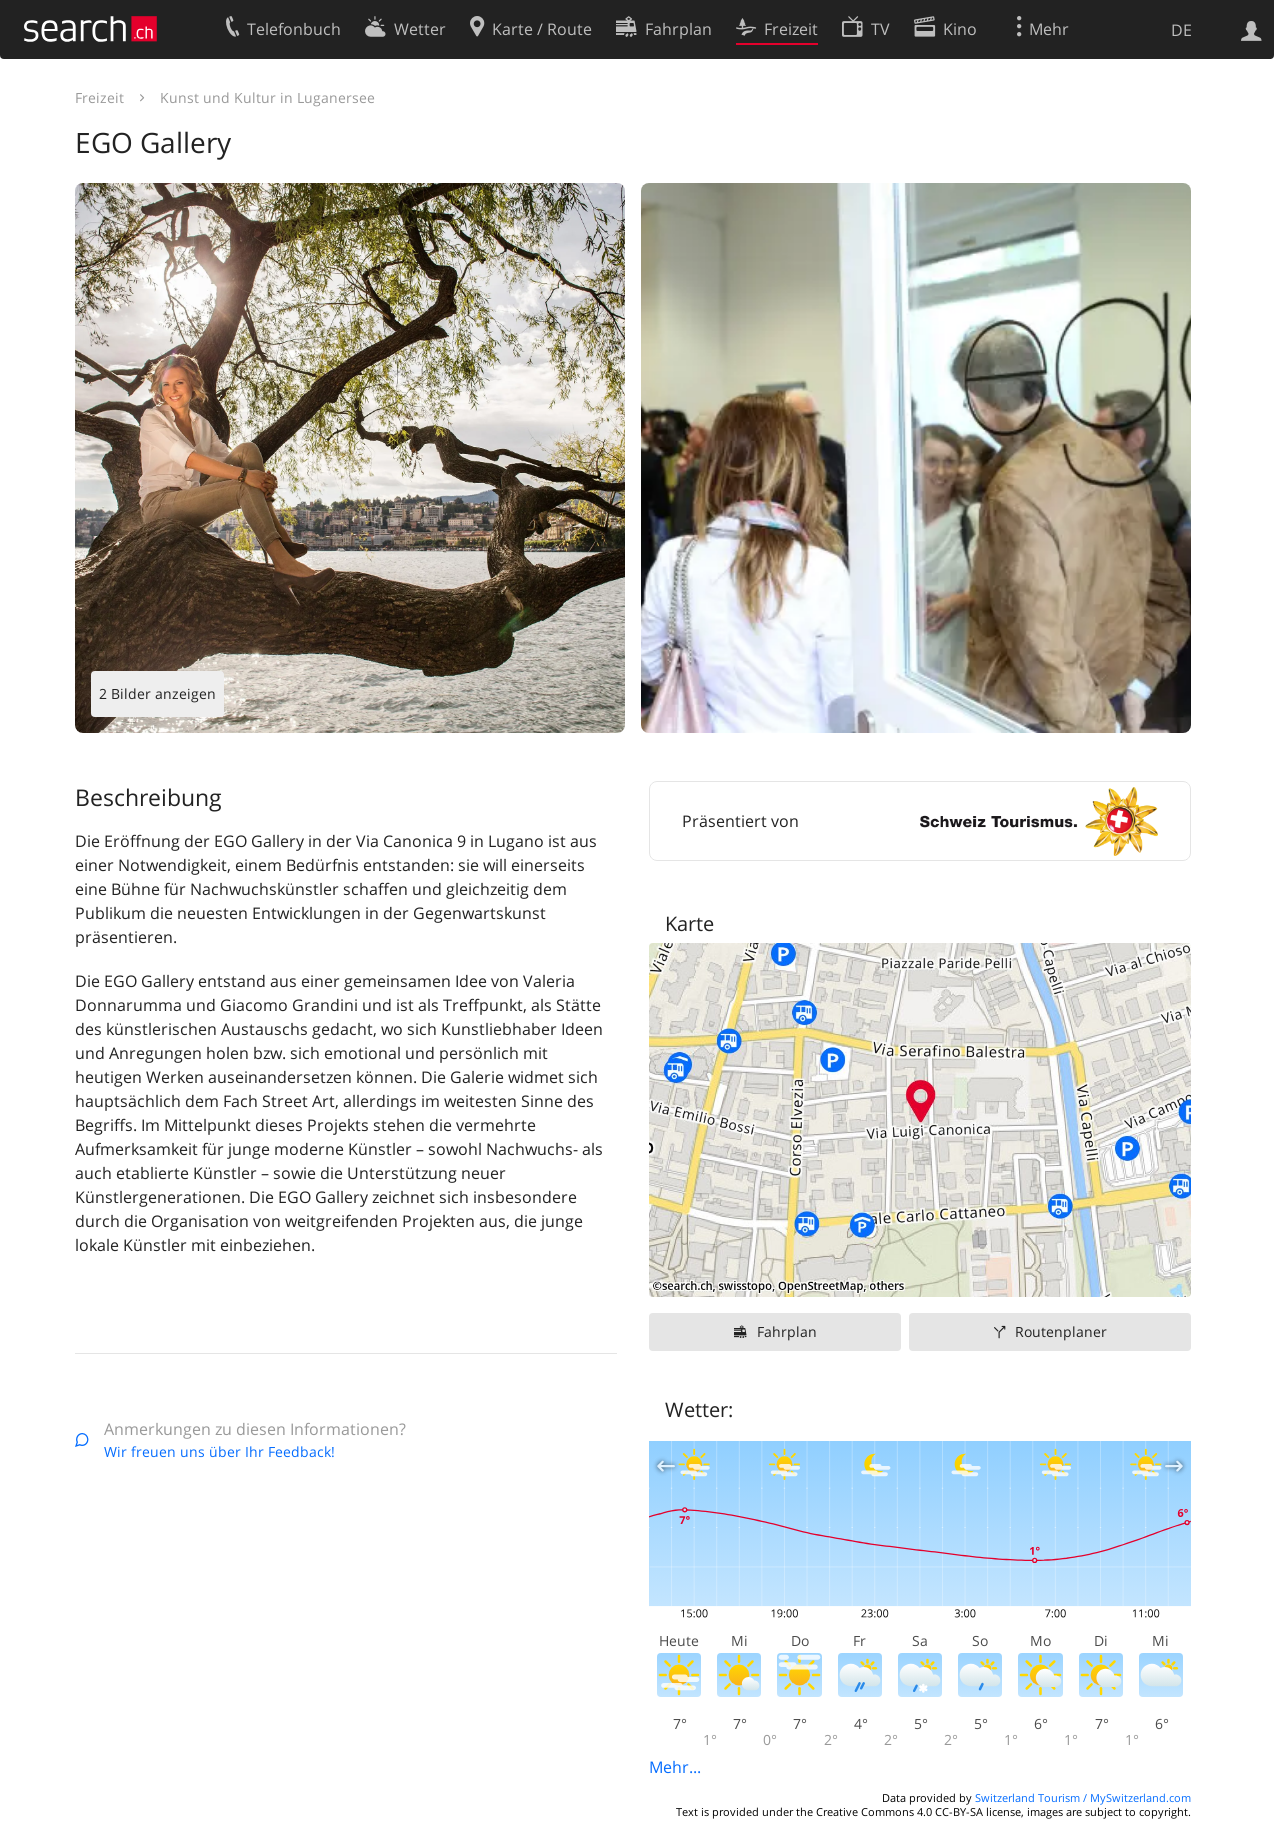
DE (1181, 30)
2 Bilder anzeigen (157, 693)
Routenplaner (1061, 1331)
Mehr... (675, 1767)
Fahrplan (787, 1331)
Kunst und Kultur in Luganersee (267, 97)
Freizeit (99, 97)
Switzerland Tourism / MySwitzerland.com (1083, 1797)
